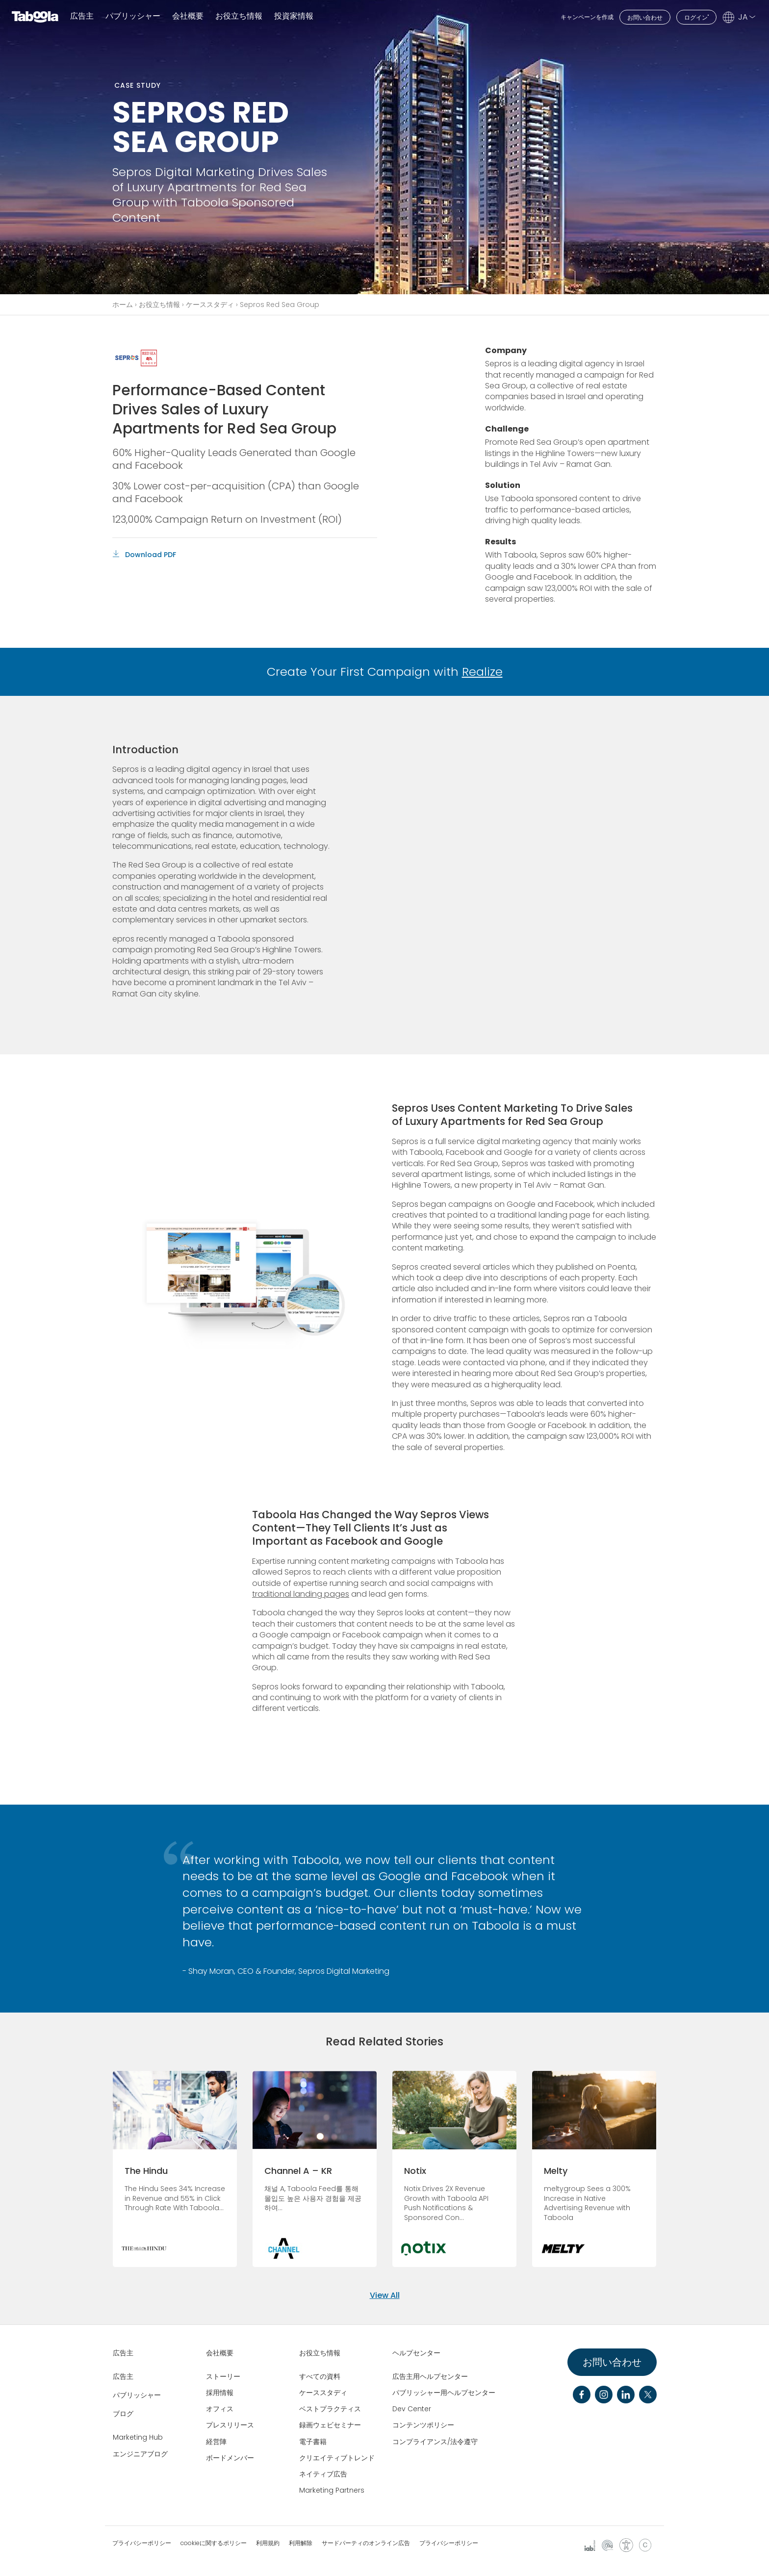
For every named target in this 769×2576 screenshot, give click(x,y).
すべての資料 (319, 2376)
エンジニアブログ (140, 2453)
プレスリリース (230, 2425)
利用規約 (268, 2543)
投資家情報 (293, 16)
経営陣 (216, 2441)
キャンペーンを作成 (587, 17)
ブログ (123, 2413)
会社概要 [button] (188, 16)
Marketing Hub (138, 2437)
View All (385, 2295)
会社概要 (219, 2352)
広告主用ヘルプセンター (430, 2376)
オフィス (219, 2408)
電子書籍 (313, 2441)
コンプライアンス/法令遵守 (435, 2441)
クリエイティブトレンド (337, 2457)
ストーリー (223, 2376)
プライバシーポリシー (141, 2543)
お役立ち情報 (159, 304)
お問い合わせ (645, 17)
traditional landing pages (300, 1594)
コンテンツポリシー (423, 2425)
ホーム (122, 304)
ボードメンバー (230, 2457)
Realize (482, 671)
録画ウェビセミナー (330, 2425)
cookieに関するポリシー (213, 2543)
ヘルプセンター (416, 2352)
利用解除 (300, 2543)
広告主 (82, 16)
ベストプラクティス (330, 2408)
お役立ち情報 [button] (238, 16)
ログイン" (696, 17)
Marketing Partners (331, 2490)
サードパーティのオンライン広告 (366, 2543)
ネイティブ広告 (323, 2474)
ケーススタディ (210, 304)
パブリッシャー (132, 16)
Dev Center (411, 2408)
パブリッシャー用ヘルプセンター (443, 2392)
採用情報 (219, 2392)
